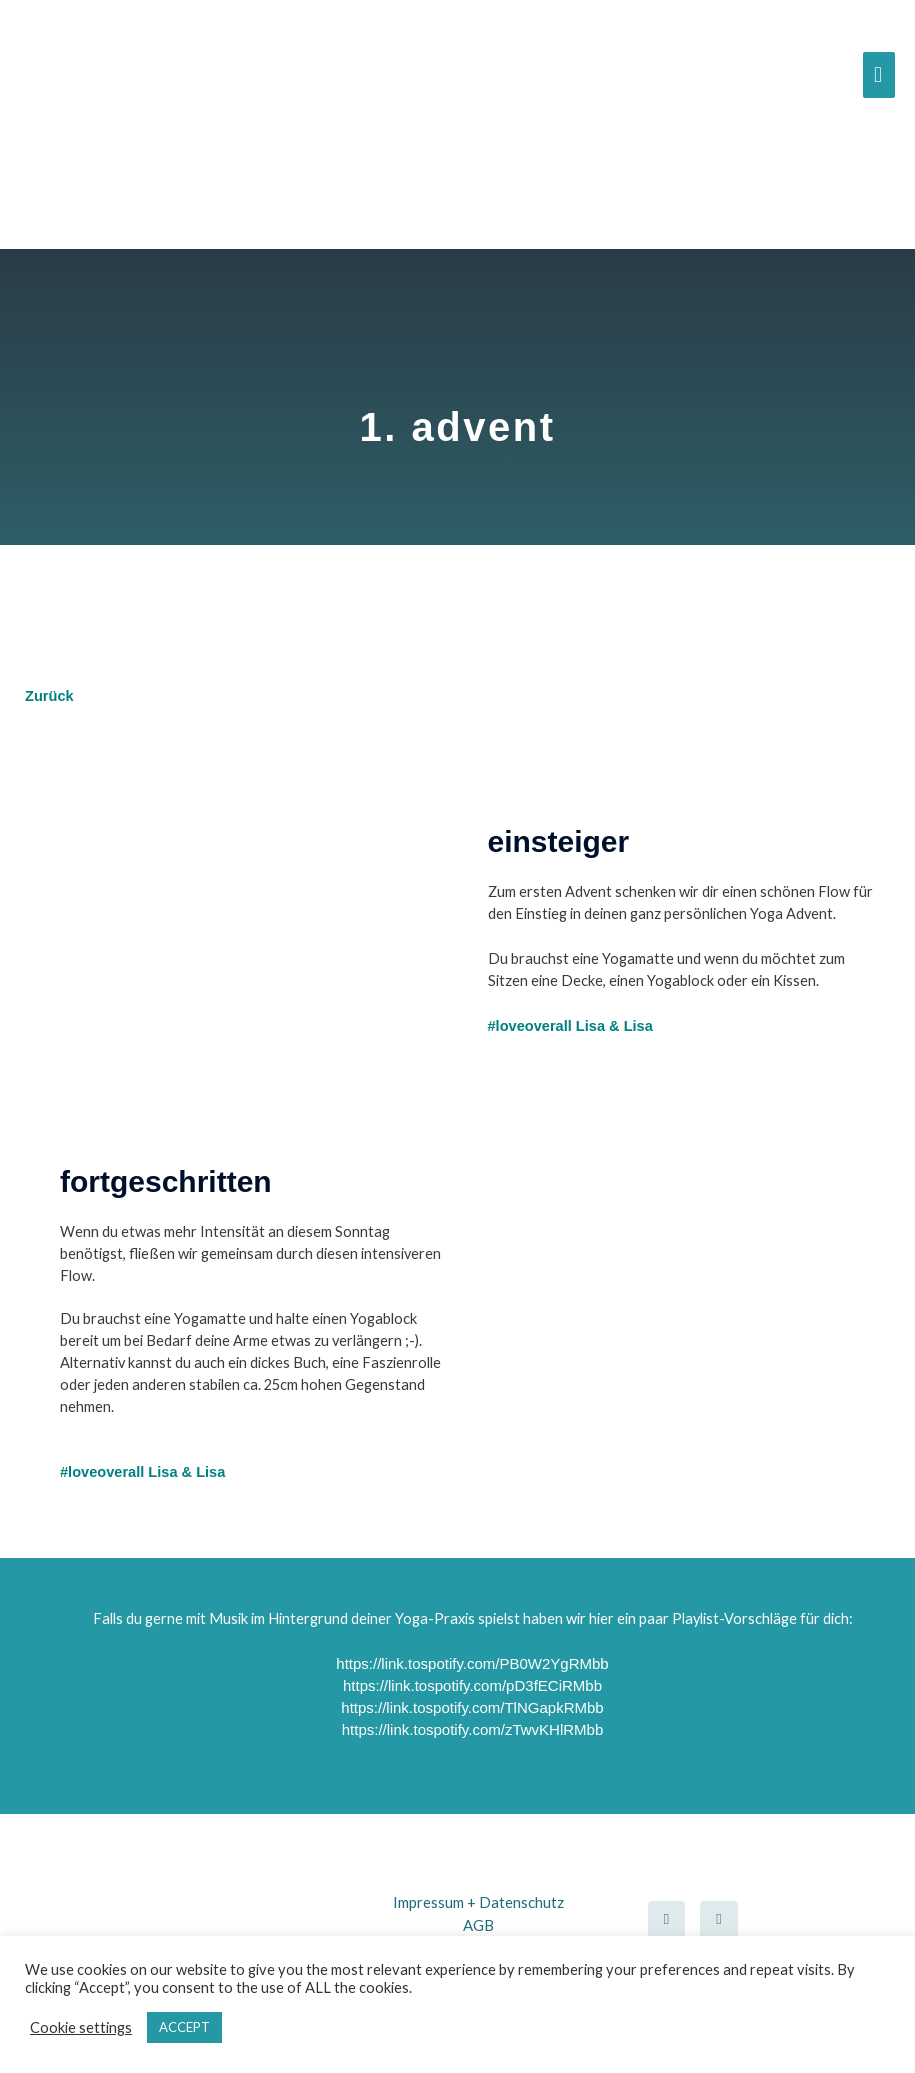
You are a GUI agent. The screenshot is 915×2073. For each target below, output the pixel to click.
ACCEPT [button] (184, 2027)
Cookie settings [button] (81, 2027)
